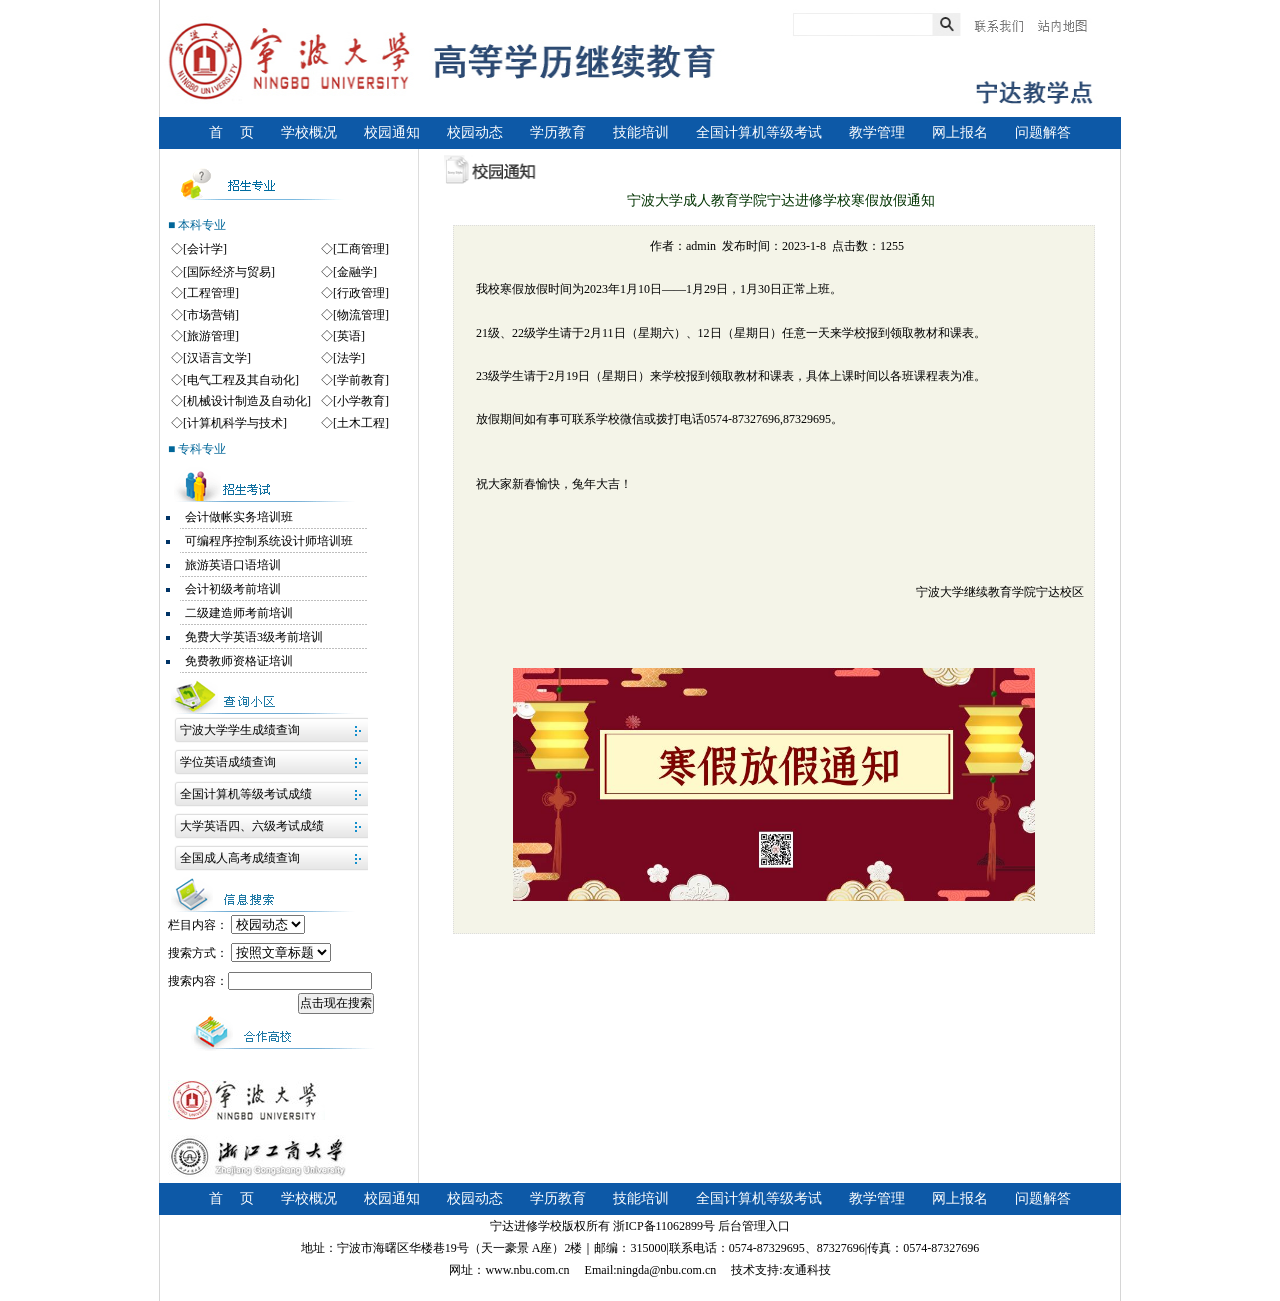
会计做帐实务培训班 (239, 517)
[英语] (349, 336)
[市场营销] (211, 315)
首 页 (232, 132)
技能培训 (641, 132)
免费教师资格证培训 (239, 661)
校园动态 (475, 132)
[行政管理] (361, 293)
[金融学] (355, 272)
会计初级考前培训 (233, 589)
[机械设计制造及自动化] (247, 401)
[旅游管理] (211, 336)
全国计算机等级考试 (759, 132)
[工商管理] (361, 249)
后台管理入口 (754, 1226)
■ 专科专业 (197, 449)
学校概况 (309, 132)
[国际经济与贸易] (229, 272)
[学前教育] (361, 380)
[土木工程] (361, 423)
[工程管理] (211, 293)
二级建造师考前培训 (239, 613)
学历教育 (558, 132)
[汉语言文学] (217, 358)
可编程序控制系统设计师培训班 (269, 541)
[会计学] (205, 249)
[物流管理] (361, 315)
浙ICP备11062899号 (664, 1226)
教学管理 (877, 132)
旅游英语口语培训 (233, 565)
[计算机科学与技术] (235, 423)
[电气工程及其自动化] (241, 380)
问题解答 (1043, 132)
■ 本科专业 (197, 225)
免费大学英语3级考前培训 (254, 637)
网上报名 (960, 132)
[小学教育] (361, 401)
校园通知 (392, 132)
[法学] (349, 358)
